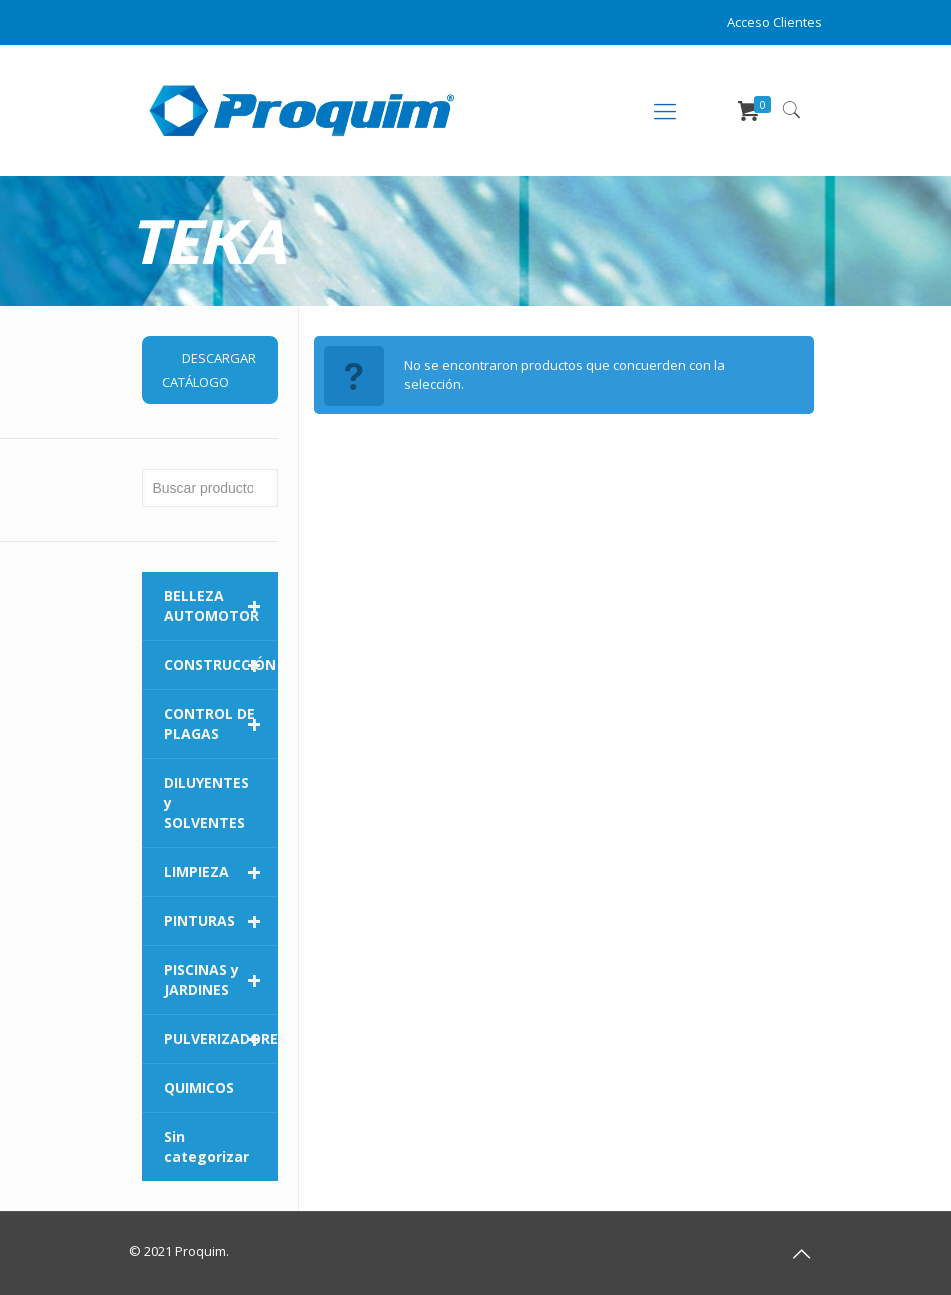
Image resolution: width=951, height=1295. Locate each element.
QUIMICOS (199, 1087)
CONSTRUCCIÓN (221, 665)
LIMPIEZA (221, 872)
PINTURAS (221, 921)
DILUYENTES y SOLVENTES (206, 802)
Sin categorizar (206, 1146)
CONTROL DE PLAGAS (221, 724)
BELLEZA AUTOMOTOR (221, 606)
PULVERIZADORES (221, 1039)
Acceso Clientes (774, 22)
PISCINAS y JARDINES (221, 980)
